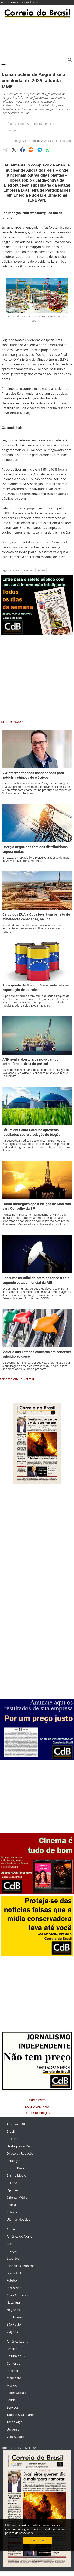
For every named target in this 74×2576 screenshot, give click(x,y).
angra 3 (14, 570)
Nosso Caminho (37, 2106)
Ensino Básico (16, 2168)
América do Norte (19, 2236)
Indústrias (14, 2288)
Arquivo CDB (16, 2124)
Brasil (11, 2131)
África (11, 2229)
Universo (13, 2429)
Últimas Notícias (18, 124)
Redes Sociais (16, 2393)
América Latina (17, 2341)
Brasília (12, 2349)
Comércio (13, 2363)
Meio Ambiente (18, 2295)
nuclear (41, 570)
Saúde (11, 2400)
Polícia (11, 2205)
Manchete (14, 2378)
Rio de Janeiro (17, 2317)
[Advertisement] (36, 39)
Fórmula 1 (14, 2273)
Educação (13, 2161)
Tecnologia (14, 2422)
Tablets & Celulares (20, 2415)
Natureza (13, 2302)
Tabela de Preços (37, 2113)
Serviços (12, 2407)
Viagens (12, 2332)
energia (28, 570)
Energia (12, 130)
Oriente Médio (17, 2197)
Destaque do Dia (45, 124)
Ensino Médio (16, 2175)
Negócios (13, 2310)
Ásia (10, 2244)
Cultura (12, 2139)
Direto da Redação (20, 2153)
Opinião (12, 2190)
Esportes (13, 2258)
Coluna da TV (16, 2356)
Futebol (12, 2280)
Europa (12, 2183)
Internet (12, 2371)
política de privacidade (19, 2533)
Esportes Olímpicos (20, 2266)
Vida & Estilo (15, 2437)
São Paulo (14, 2324)
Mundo (12, 2385)
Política (12, 2212)
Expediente (37, 2100)
